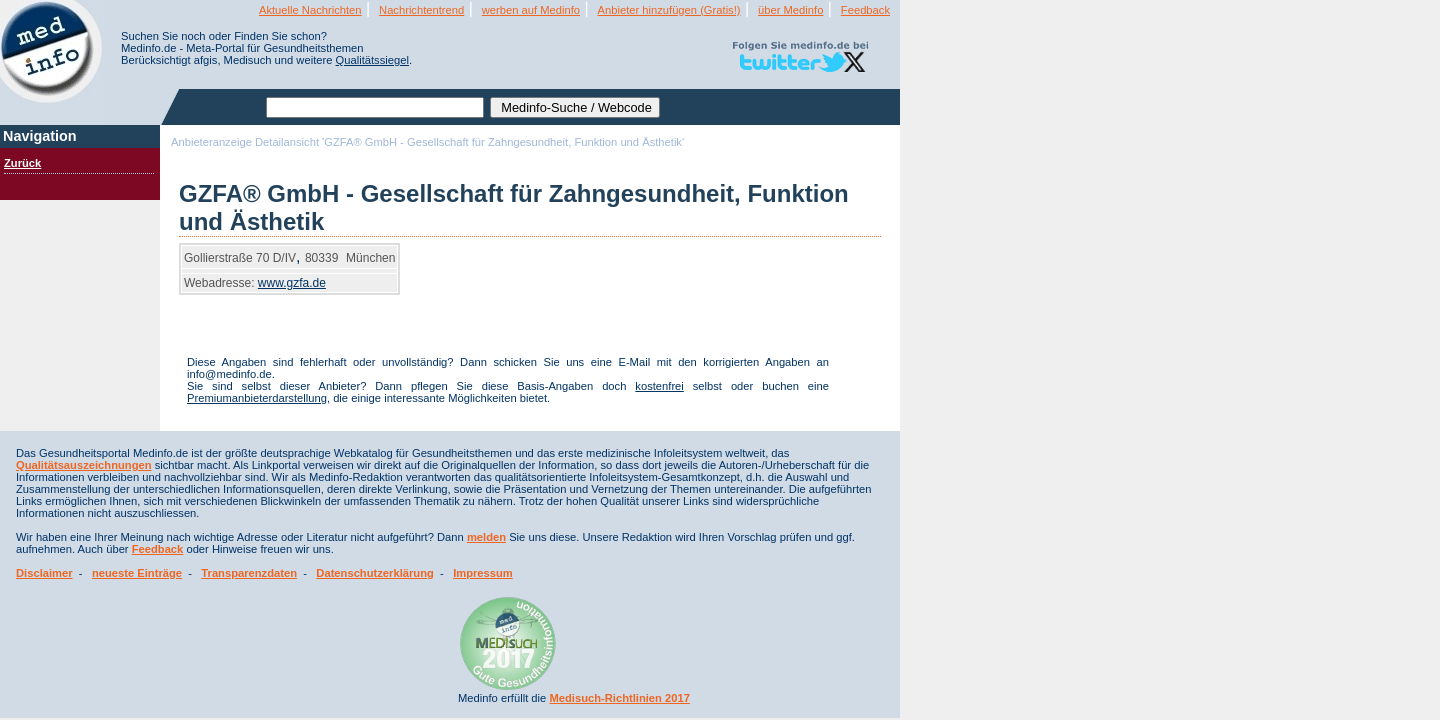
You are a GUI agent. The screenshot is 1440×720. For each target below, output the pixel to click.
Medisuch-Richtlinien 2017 (619, 698)
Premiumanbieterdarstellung (257, 398)
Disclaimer (44, 573)
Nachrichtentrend (421, 10)
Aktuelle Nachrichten (310, 10)
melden (486, 537)
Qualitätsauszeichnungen (84, 465)
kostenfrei (659, 386)
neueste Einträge (137, 573)
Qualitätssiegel (372, 60)
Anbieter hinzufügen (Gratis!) (669, 10)
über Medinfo (790, 10)
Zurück (22, 163)
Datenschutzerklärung (375, 573)
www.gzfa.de (292, 283)
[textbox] (375, 107)
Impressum (483, 573)
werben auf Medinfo (531, 10)
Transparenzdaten (249, 573)
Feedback (865, 10)
